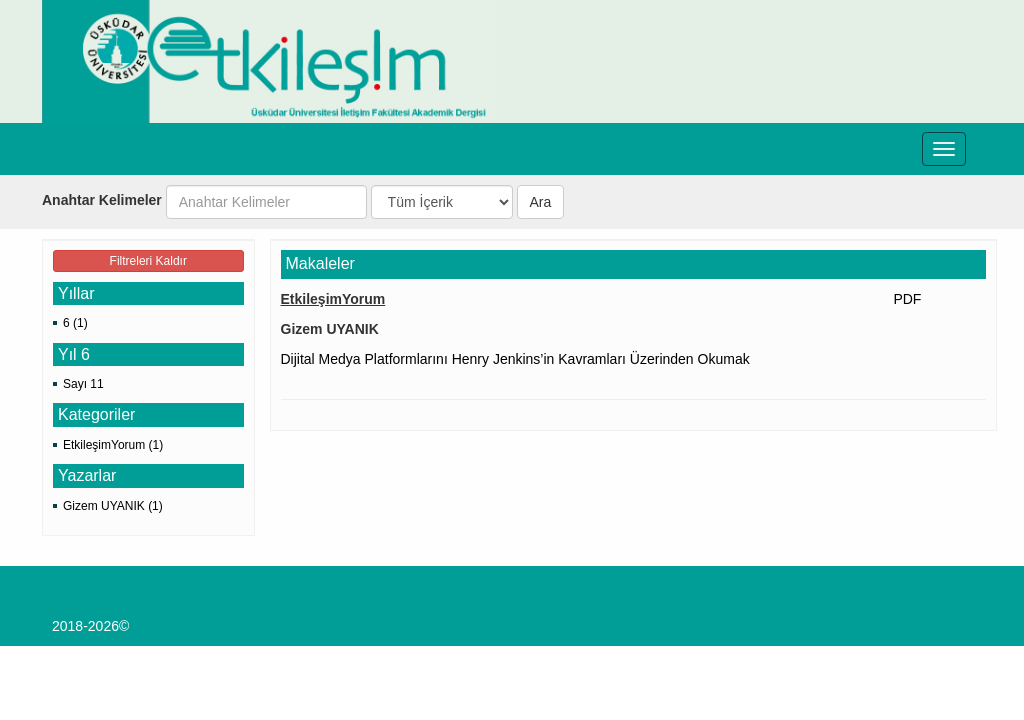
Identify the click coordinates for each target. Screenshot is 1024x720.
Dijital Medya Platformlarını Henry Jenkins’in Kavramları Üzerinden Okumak (515, 359)
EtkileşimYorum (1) (113, 445)
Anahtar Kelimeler (102, 200)
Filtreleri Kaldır (148, 261)
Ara (541, 202)
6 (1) (75, 323)
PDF (907, 299)
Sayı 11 (83, 384)
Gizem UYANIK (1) (113, 506)
